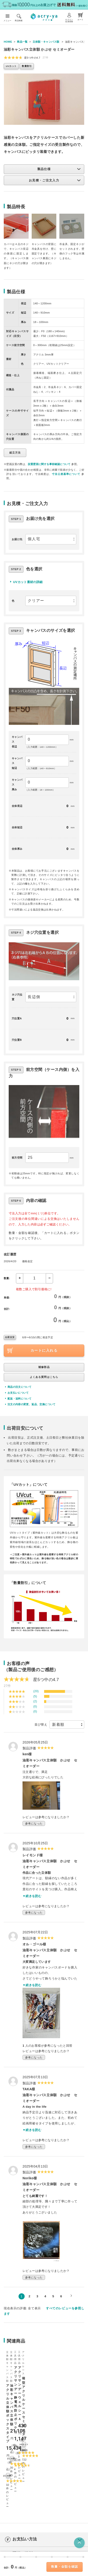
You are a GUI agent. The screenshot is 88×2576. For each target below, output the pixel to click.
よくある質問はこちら (44, 1377)
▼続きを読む (32, 1896)
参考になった (33, 1823)
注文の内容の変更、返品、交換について (32, 1404)
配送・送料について (20, 1398)
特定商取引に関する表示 (65, 2533)
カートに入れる (31, 1350)
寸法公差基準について (66, 474)
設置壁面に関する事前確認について (50, 464)
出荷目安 (10, 1337)
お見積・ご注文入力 (55, 180)
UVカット (11, 66)
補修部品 (44, 1367)
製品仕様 (59, 169)
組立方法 (15, 452)
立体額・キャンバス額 (46, 41)
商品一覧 (22, 41)
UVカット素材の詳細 (26, 582)
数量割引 (27, 66)
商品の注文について (20, 1386)
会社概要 (14, 2533)
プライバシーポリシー (35, 2533)
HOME (8, 41)
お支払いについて (18, 1392)
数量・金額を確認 (64, 2566)
